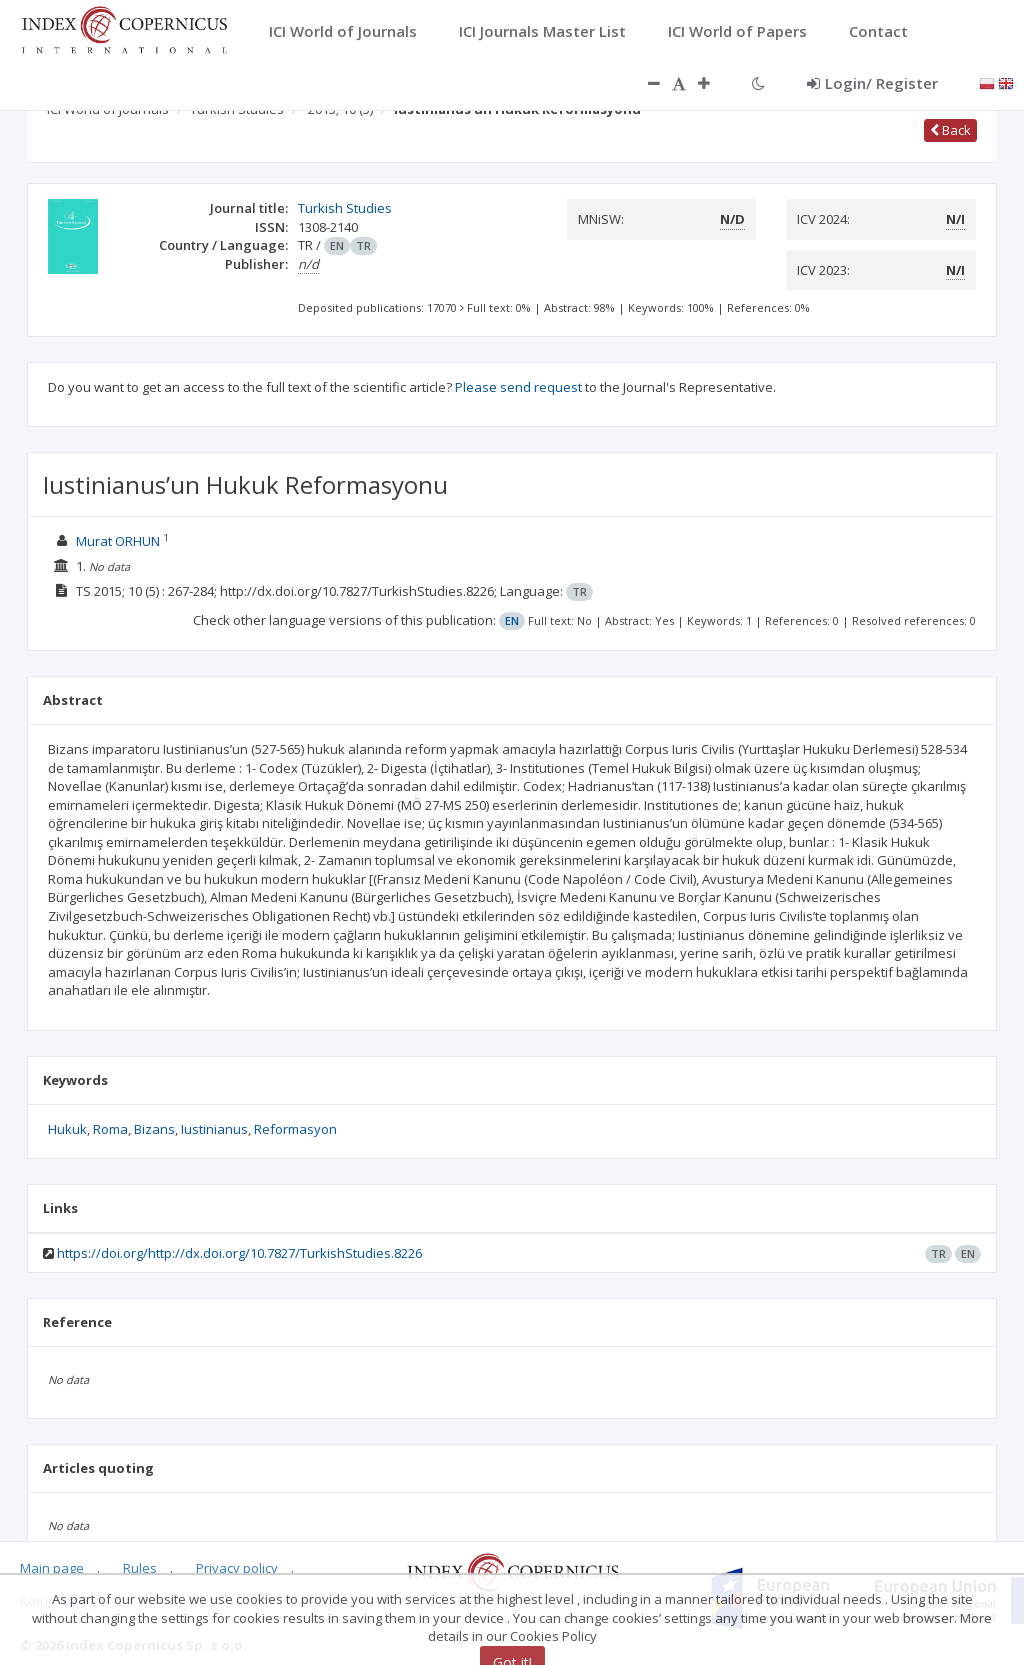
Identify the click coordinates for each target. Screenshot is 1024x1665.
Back (950, 130)
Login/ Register (872, 83)
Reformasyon (295, 1129)
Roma (110, 1129)
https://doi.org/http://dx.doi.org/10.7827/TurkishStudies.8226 (239, 1253)
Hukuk (67, 1129)
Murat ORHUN (118, 541)
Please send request (518, 387)
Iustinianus (214, 1129)
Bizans (154, 1129)
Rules (140, 1568)
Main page (52, 1568)
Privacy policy (237, 1568)
